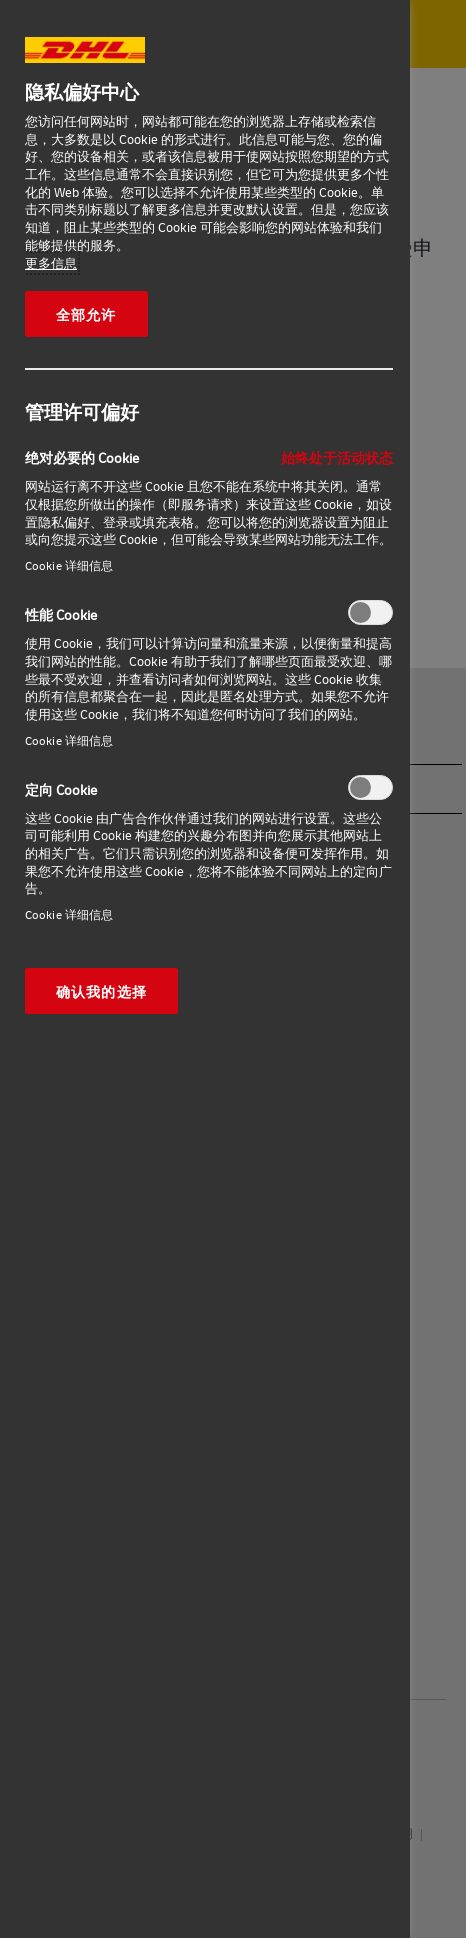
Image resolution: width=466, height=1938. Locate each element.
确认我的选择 (101, 991)
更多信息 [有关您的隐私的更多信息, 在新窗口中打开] (51, 263)
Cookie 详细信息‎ (69, 565)
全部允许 (86, 314)
